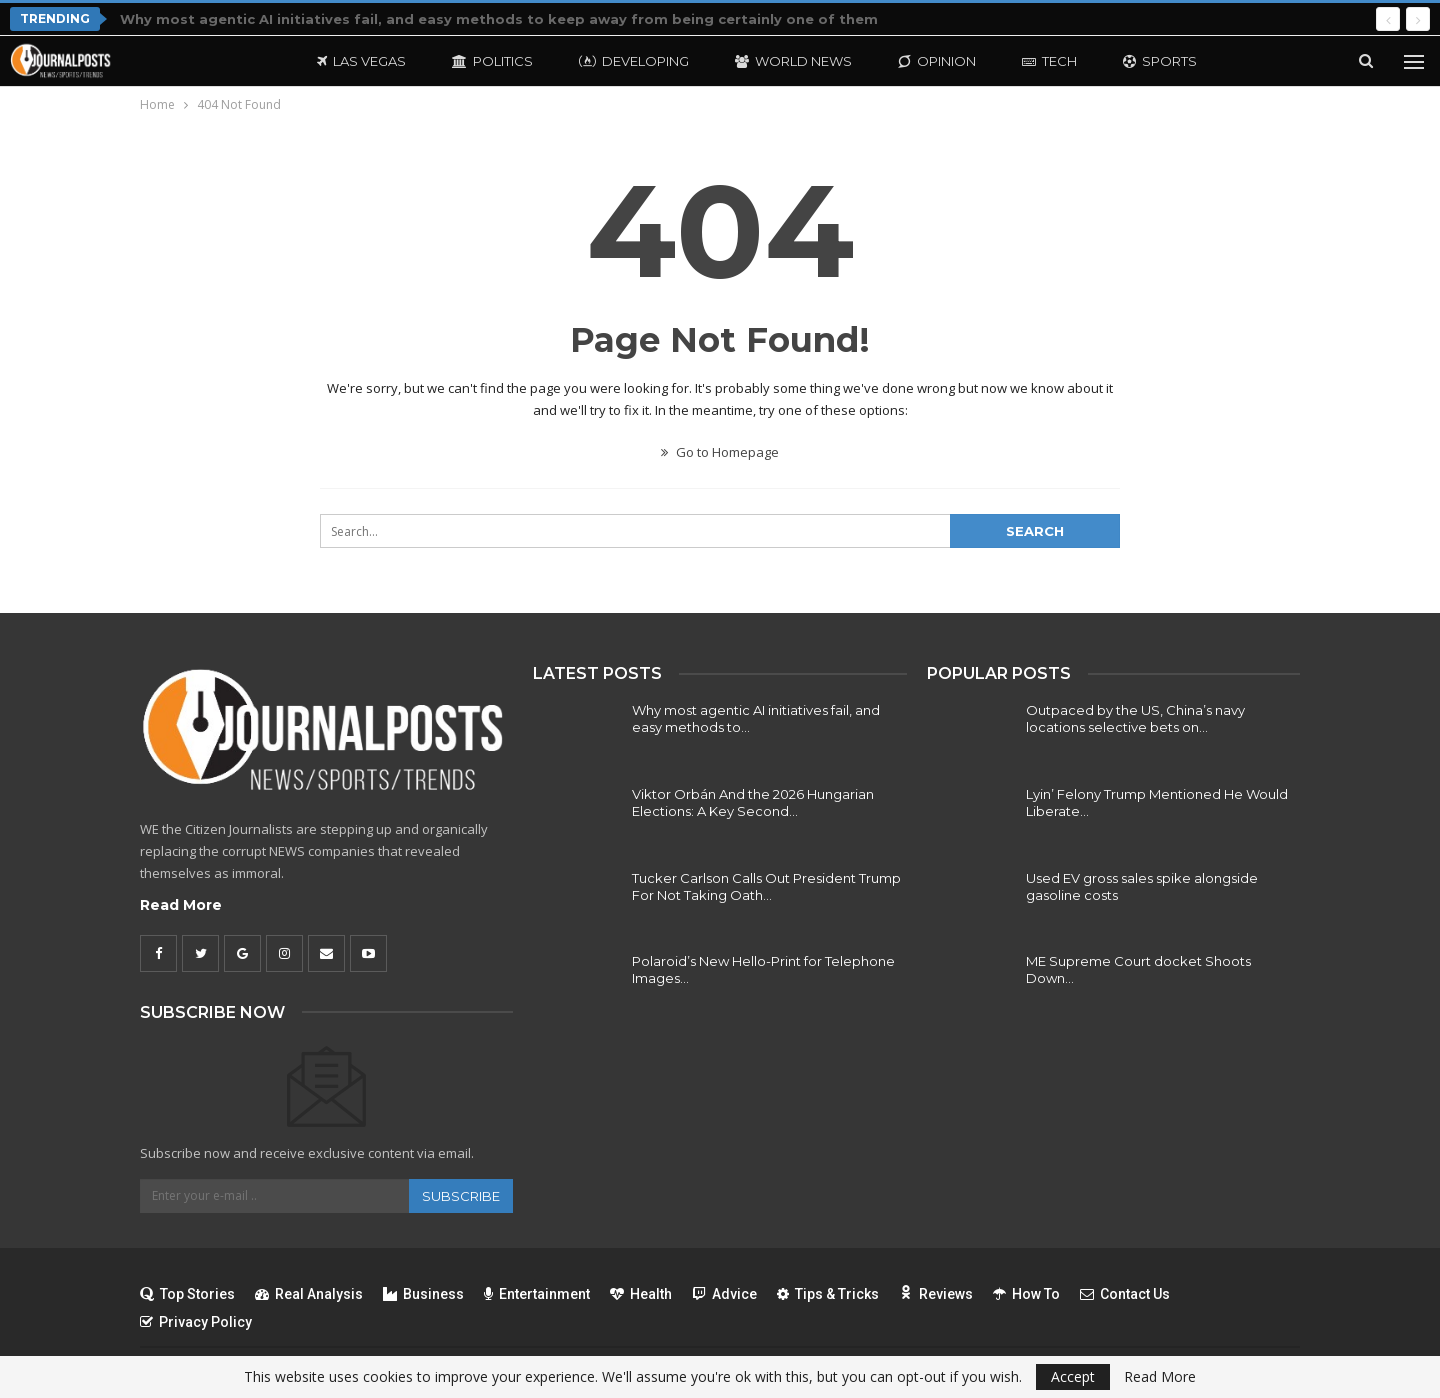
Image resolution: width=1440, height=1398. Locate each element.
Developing (634, 61)
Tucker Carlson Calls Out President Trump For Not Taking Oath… (766, 886)
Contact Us (1125, 1294)
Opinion (937, 61)
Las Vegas (361, 61)
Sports (1160, 61)
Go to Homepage (720, 452)
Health (641, 1294)
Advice (724, 1294)
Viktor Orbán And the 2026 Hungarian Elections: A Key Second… (753, 802)
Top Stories (187, 1294)
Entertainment (537, 1294)
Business (423, 1294)
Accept (1073, 1376)
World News (793, 61)
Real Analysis (309, 1294)
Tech (1049, 61)
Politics (492, 61)
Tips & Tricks (828, 1294)
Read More (181, 905)
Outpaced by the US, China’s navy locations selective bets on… (1135, 718)
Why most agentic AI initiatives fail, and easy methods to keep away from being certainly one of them (499, 19)
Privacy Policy (196, 1322)
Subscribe (461, 1196)
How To (1026, 1294)
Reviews (936, 1294)
